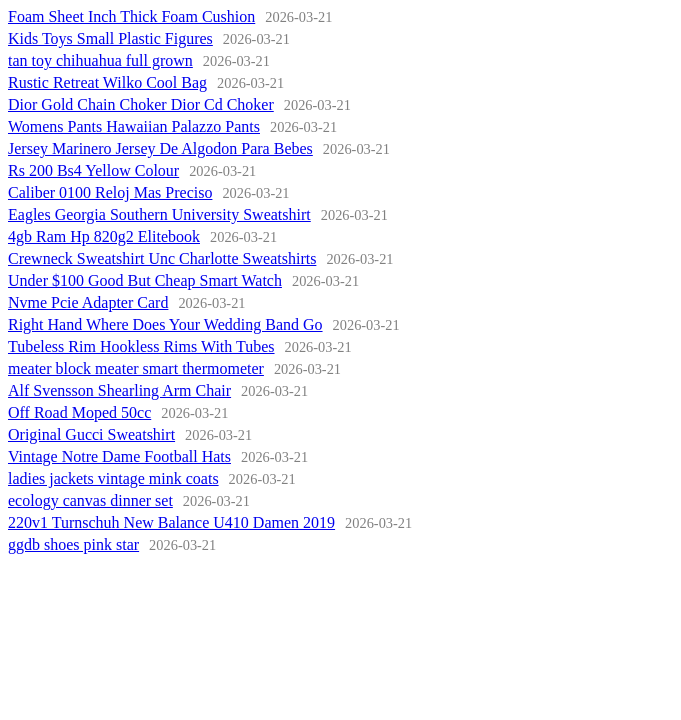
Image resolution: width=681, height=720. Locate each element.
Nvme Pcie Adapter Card (88, 302)
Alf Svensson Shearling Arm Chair (119, 390)
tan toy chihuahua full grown (100, 60)
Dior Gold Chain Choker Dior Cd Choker (141, 104)
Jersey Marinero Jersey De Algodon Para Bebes (160, 148)
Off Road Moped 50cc (79, 412)
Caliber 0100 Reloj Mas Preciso (110, 192)
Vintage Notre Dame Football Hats (119, 456)
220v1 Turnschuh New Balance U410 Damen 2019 (171, 522)
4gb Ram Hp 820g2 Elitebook (104, 236)
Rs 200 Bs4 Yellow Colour (93, 170)
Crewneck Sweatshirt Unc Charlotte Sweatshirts (162, 258)
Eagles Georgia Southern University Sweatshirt (159, 214)
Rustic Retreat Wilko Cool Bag (107, 82)
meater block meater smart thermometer (136, 368)
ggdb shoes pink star (73, 544)
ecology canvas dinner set (90, 500)
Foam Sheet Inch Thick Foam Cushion (131, 16)
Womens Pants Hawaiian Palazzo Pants (134, 126)
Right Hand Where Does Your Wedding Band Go (165, 324)
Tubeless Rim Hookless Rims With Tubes (141, 346)
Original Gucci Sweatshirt (91, 434)
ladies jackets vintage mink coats (113, 478)
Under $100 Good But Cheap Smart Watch (145, 280)
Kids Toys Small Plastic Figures (110, 38)
